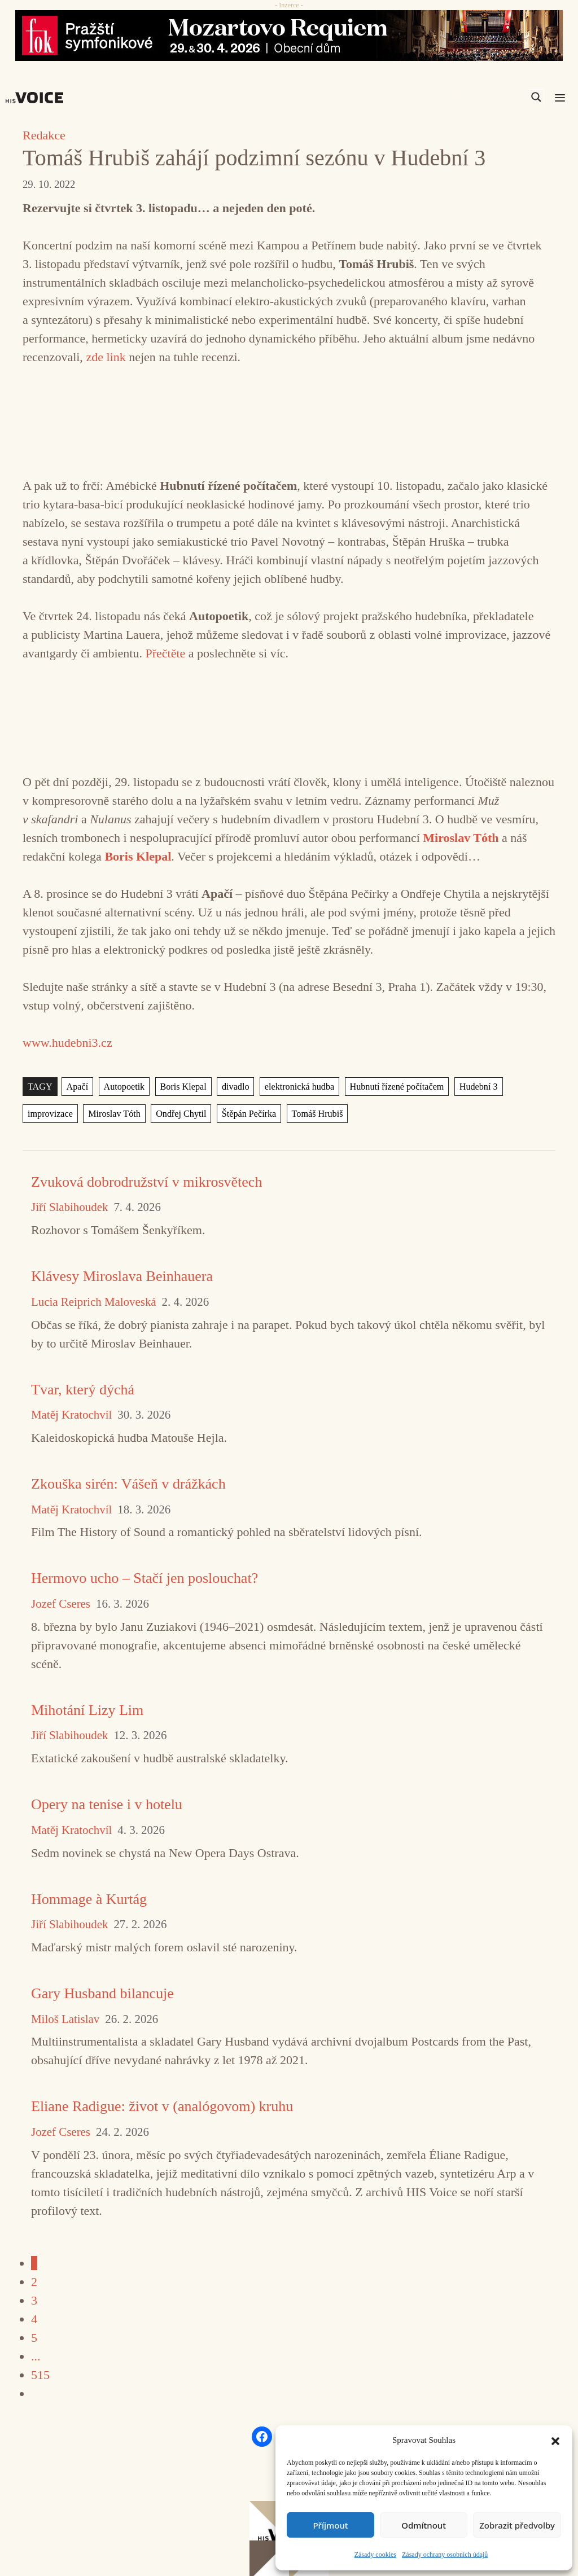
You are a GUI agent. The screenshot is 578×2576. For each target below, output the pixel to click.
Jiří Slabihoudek (69, 1207)
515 (40, 2375)
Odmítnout (423, 2525)
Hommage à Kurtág (89, 1899)
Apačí (76, 1086)
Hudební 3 (473, 1086)
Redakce (44, 135)
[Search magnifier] (536, 97)
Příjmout (330, 2525)
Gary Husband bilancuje (102, 1993)
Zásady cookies (375, 2555)
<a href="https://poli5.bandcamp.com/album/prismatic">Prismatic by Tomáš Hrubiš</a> (289, 419)
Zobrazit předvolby (517, 2525)
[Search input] (483, 97)
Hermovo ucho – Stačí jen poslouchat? (144, 1578)
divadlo (233, 1086)
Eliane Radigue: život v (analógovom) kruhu (162, 2106)
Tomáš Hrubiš (313, 1113)
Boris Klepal (181, 1086)
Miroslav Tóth (113, 1113)
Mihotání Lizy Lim (87, 1710)
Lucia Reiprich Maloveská (93, 1302)
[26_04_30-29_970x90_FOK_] (289, 35)
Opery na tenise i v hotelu (106, 1804)
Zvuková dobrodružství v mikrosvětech (146, 1182)
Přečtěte (165, 653)
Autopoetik (123, 1086)
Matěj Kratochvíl (71, 1415)
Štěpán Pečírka (246, 1113)
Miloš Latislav (65, 2019)
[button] (555, 2440)
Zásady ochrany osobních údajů (445, 2555)
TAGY (40, 1086)
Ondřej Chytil (179, 1113)
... (36, 2356)
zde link (105, 357)
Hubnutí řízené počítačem (391, 1086)
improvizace (50, 1113)
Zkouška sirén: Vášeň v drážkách (128, 1484)
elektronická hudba (296, 1086)
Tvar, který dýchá (82, 1389)
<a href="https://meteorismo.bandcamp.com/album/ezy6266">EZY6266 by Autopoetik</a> (289, 715)
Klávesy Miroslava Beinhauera (122, 1276)
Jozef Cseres (60, 1604)
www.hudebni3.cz (67, 1042)
